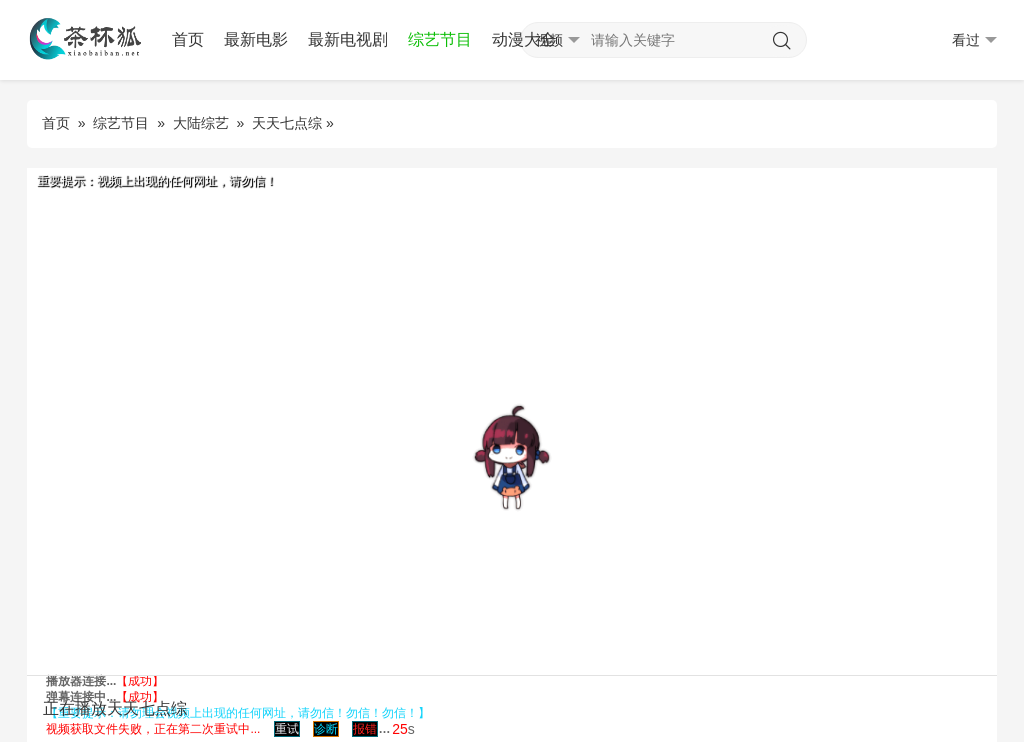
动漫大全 (524, 39)
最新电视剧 (348, 39)
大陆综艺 (201, 123)
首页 (188, 39)
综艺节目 (440, 39)
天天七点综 (287, 123)
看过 (974, 40)
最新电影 (256, 39)
